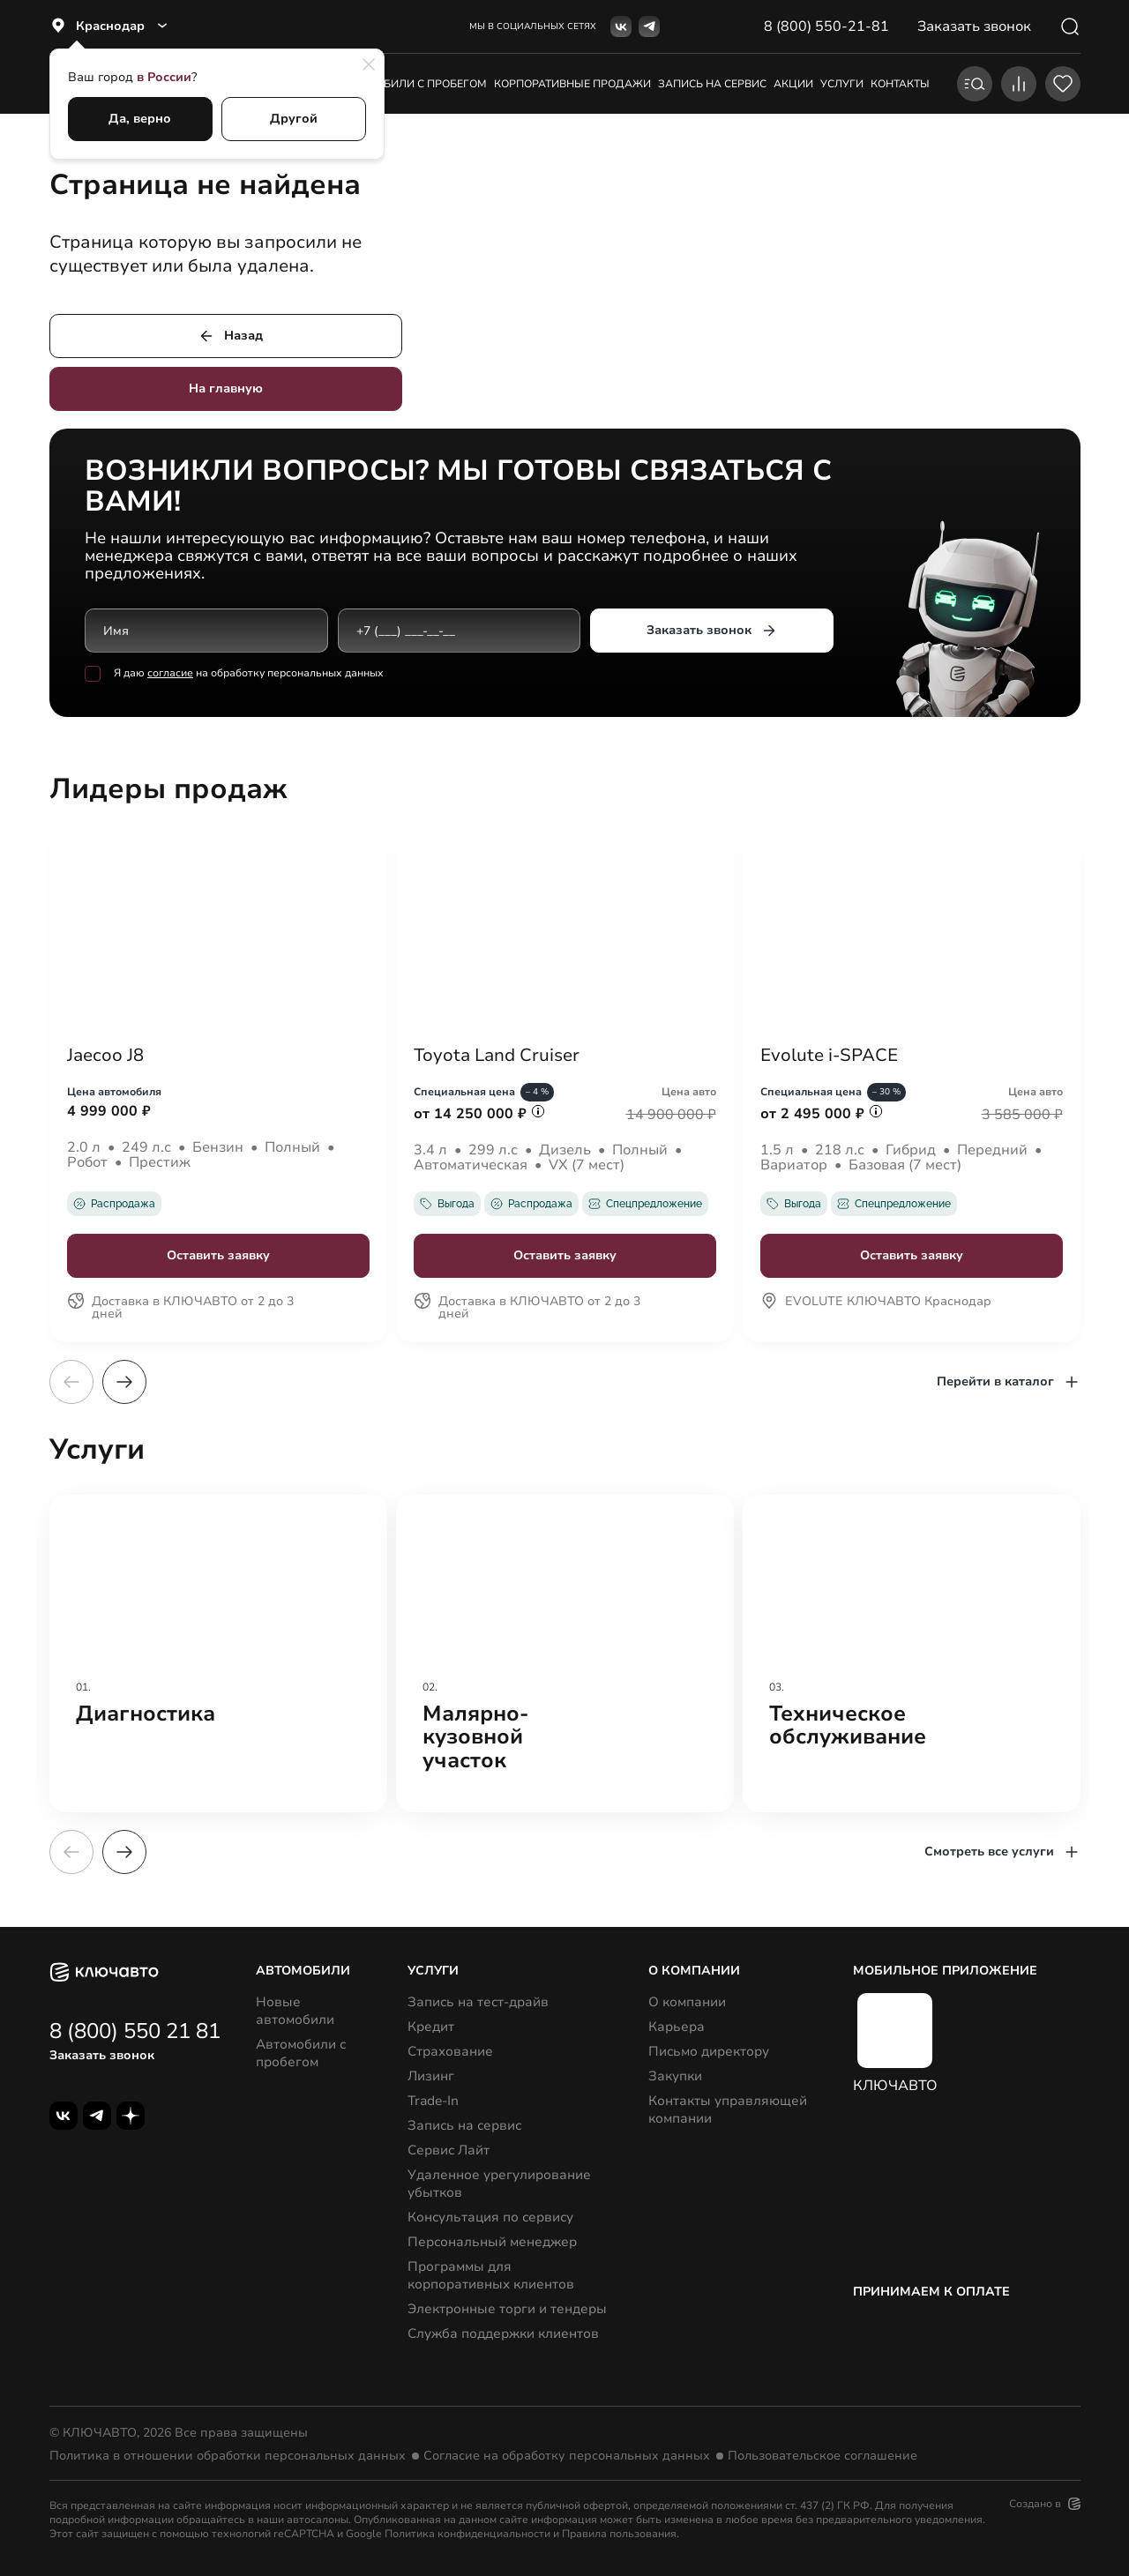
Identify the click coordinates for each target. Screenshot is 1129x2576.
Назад (230, 336)
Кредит (430, 2026)
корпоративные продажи (572, 84)
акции (793, 84)
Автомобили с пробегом (412, 84)
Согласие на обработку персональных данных (566, 2456)
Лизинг (430, 2076)
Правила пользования (619, 2534)
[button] (124, 1382)
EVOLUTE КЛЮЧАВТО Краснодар (875, 1302)
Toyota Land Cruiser (496, 1055)
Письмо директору (708, 2051)
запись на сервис (712, 84)
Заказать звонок (711, 630)
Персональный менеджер (492, 2242)
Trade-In (433, 2100)
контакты (900, 84)
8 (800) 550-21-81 (826, 26)
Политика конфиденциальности (467, 2534)
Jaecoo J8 (105, 1055)
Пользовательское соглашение (822, 2456)
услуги (842, 84)
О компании (687, 2002)
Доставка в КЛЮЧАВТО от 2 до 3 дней (180, 1308)
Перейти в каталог (1008, 1382)
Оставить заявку (218, 1255)
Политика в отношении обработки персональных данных (227, 2456)
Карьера (676, 2026)
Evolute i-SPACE (829, 1055)
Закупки (675, 2076)
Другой (294, 118)
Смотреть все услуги (1002, 1852)
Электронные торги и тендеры (507, 2309)
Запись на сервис (464, 2125)
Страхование (450, 2051)
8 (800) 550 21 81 (135, 2031)
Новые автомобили (295, 2010)
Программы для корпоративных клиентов (490, 2275)
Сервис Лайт (448, 2150)
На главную (226, 388)
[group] (218, 1653)
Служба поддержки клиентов (503, 2333)
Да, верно (139, 118)
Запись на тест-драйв (478, 2002)
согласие (170, 674)
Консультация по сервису (490, 2217)
